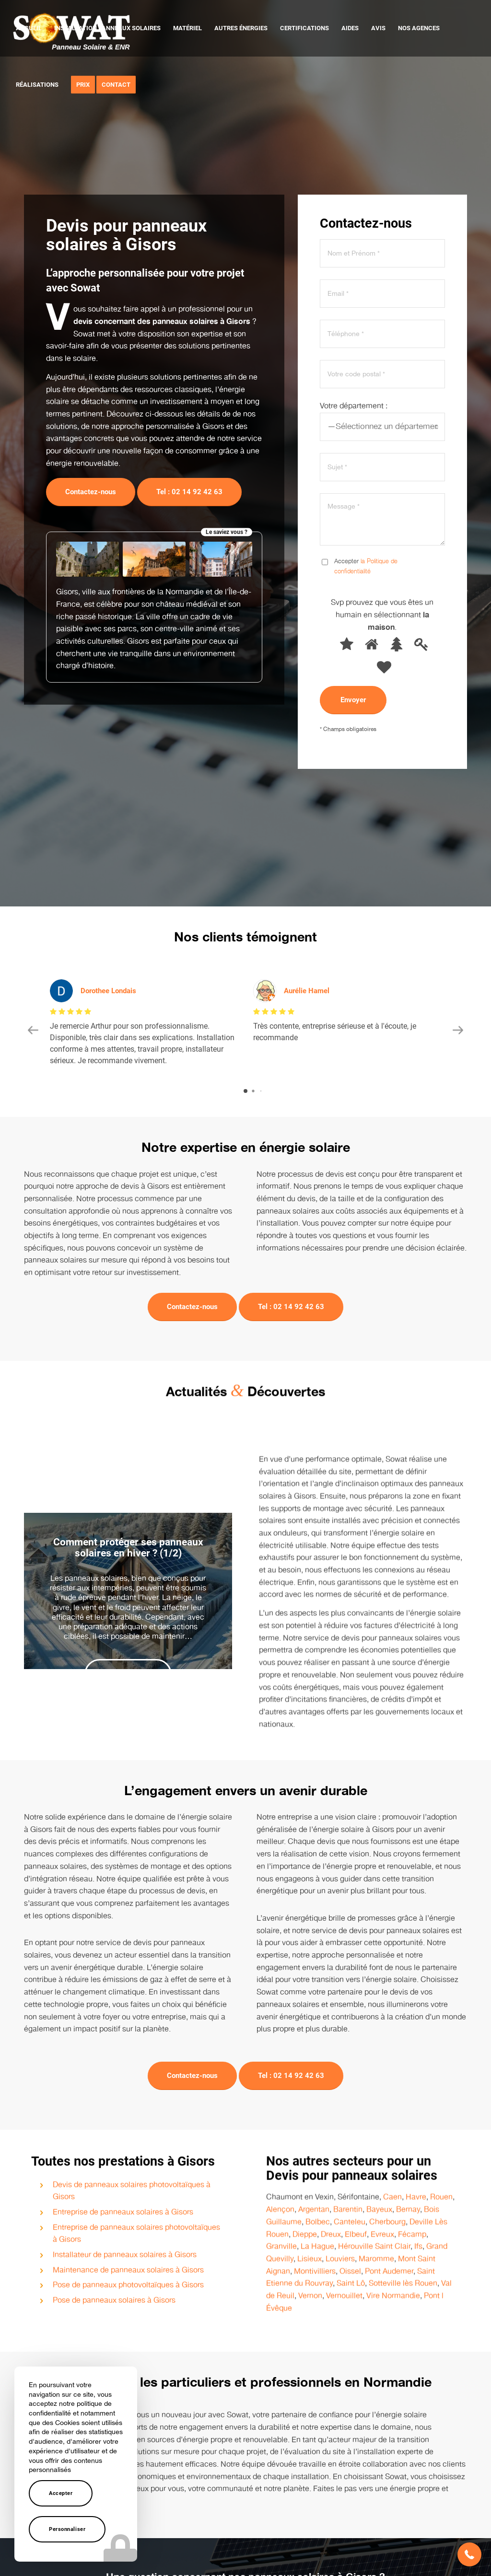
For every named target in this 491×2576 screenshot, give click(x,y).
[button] (469, 2554)
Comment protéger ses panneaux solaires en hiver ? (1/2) (128, 1535)
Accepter (60, 2493)
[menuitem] (29, 28)
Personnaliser (67, 2529)
